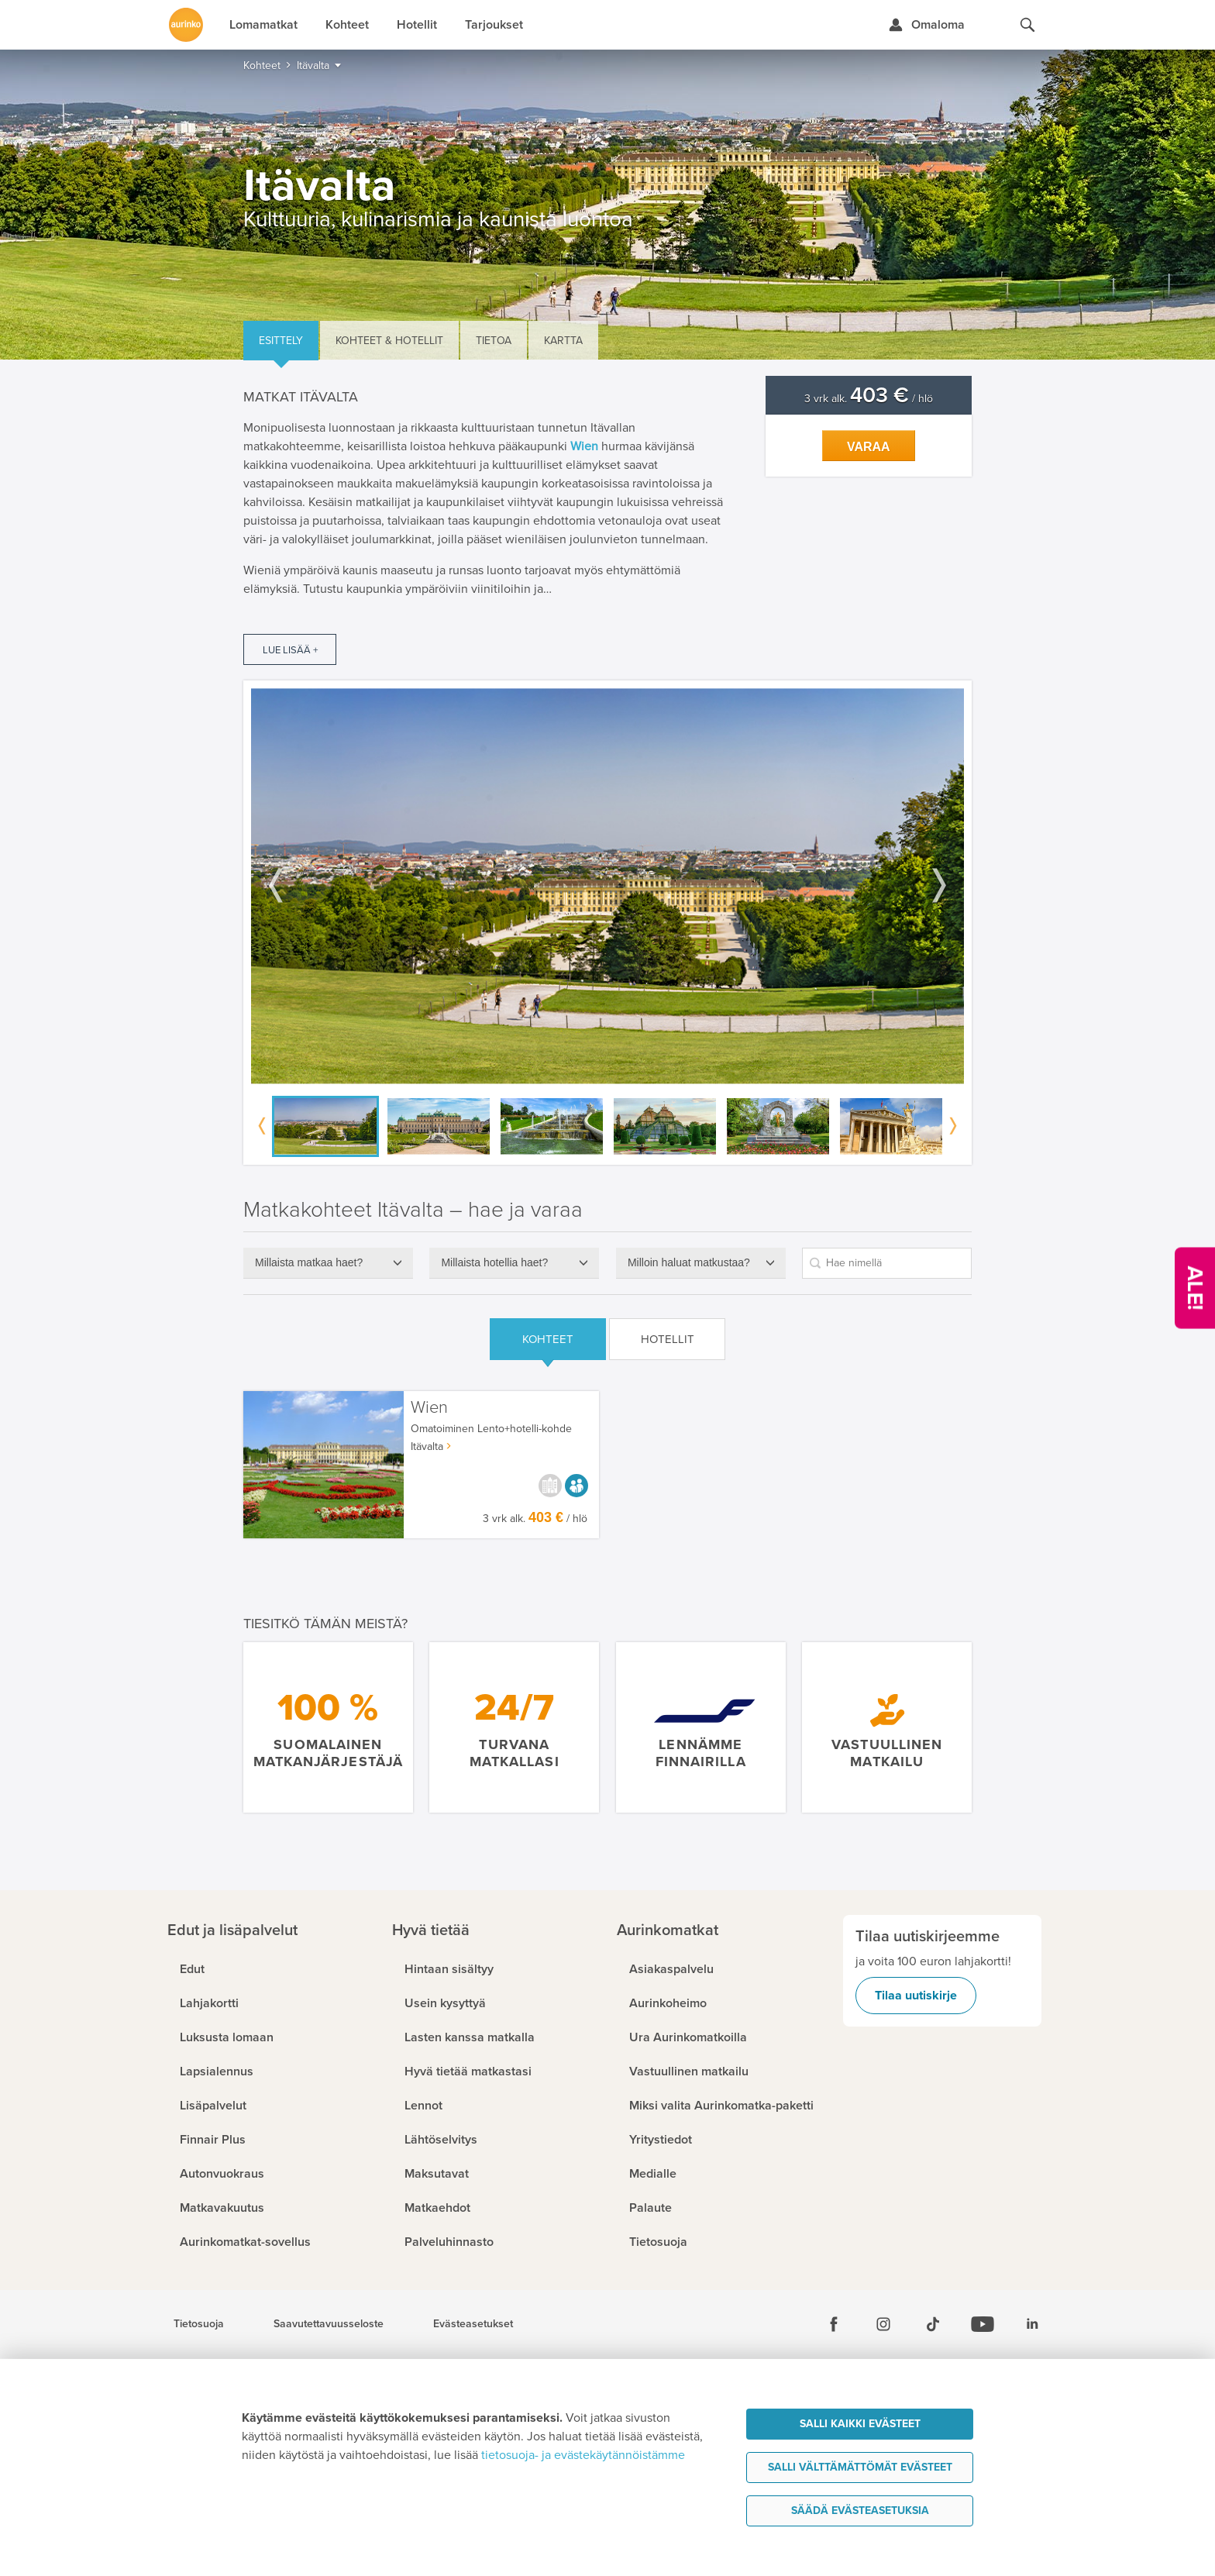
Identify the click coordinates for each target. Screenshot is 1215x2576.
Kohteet (547, 1339)
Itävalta (427, 1446)
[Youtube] (982, 2324)
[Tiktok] (933, 2324)
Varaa (868, 446)
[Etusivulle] (186, 25)
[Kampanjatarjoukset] (1195, 1288)
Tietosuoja (199, 2324)
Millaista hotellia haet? (494, 1262)
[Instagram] (883, 2324)
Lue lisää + (290, 650)
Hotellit (667, 1339)
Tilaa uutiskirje (916, 1995)
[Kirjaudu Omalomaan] (926, 24)
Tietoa (493, 340)
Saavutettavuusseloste (329, 2324)
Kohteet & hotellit (389, 340)
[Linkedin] (1032, 2324)
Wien (429, 1407)
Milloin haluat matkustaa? (689, 1262)
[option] (607, 886)
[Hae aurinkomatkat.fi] (1027, 24)
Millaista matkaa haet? (309, 1262)
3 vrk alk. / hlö (868, 398)
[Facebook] (833, 2324)
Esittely (281, 340)
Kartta (563, 340)
